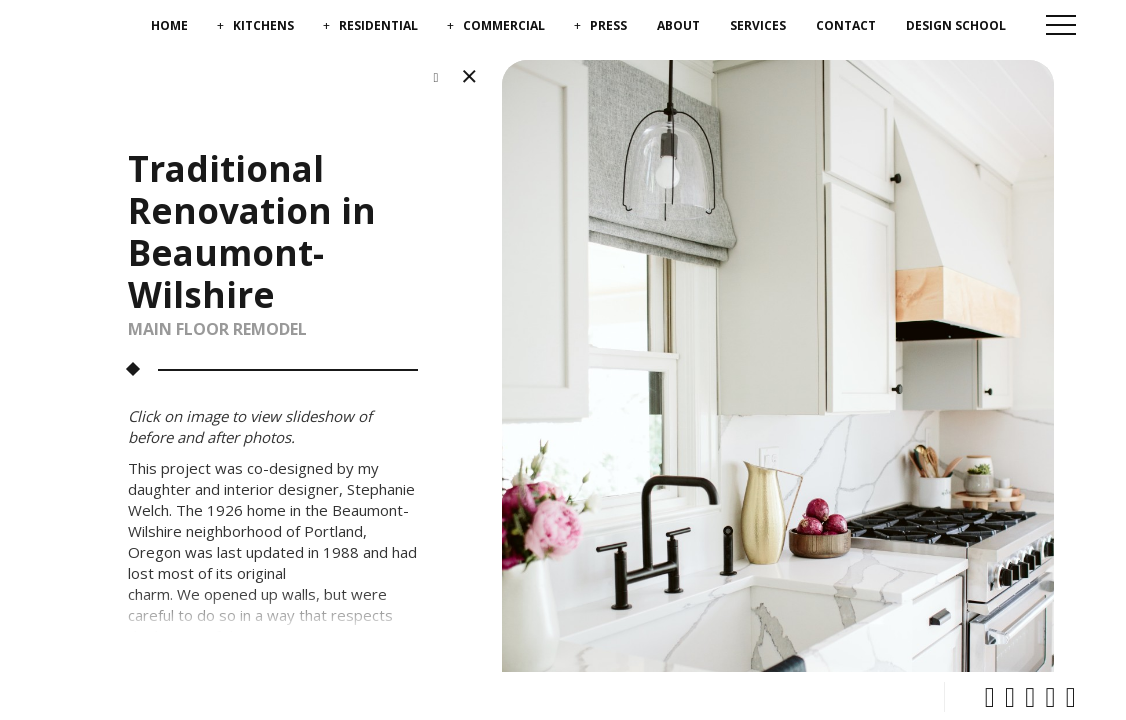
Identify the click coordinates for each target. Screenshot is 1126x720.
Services (758, 25)
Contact (846, 25)
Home (169, 25)
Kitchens (263, 25)
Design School (956, 25)
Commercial (504, 25)
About (678, 25)
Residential (378, 25)
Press (608, 25)
